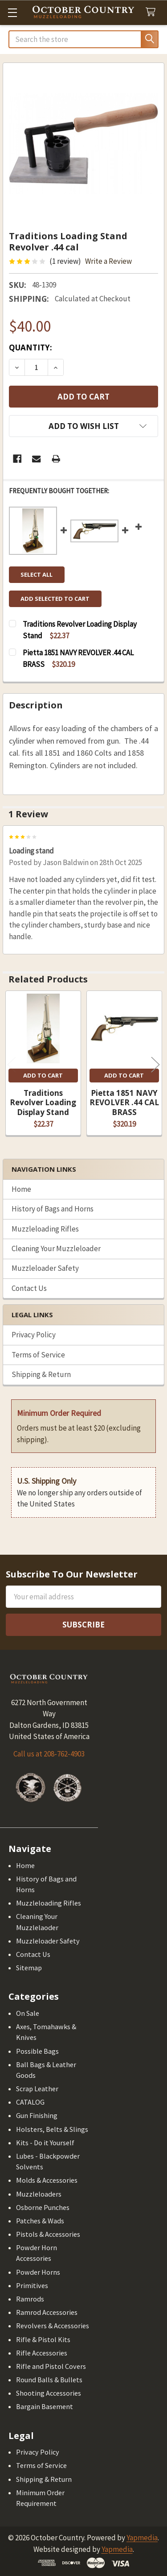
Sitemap (29, 1967)
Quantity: (30, 347)
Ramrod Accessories (46, 2312)
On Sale (27, 2013)
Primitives (32, 2285)
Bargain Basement (44, 2406)
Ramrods (30, 2298)
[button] (83, 426)
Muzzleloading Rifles (45, 1229)
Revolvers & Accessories (52, 2325)
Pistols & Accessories (48, 2234)
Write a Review (108, 261)
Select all (36, 574)
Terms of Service (38, 1355)
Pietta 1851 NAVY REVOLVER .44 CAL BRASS (124, 1102)
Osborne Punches (42, 2207)
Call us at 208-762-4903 (49, 1754)
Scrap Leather (37, 2088)
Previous (11, 1064)
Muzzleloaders (38, 2193)
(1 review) (65, 261)
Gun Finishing (36, 2115)
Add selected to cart (55, 599)
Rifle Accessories (41, 2352)
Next (155, 1064)
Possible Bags (37, 2051)
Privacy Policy (34, 1335)
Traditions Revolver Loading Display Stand (43, 1102)
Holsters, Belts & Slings (52, 2129)
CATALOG (30, 2101)
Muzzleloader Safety (45, 1268)
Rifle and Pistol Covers (51, 2366)
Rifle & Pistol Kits (43, 2339)
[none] (84, 144)
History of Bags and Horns (53, 1209)
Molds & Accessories (46, 2180)
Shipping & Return (41, 1374)
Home (21, 1189)
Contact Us (29, 1288)
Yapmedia (142, 2538)
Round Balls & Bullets (49, 2379)
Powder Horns (38, 2272)
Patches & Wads (40, 2220)
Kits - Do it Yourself (45, 2142)
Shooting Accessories (48, 2393)
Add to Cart (43, 1075)
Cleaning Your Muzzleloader (56, 1248)
